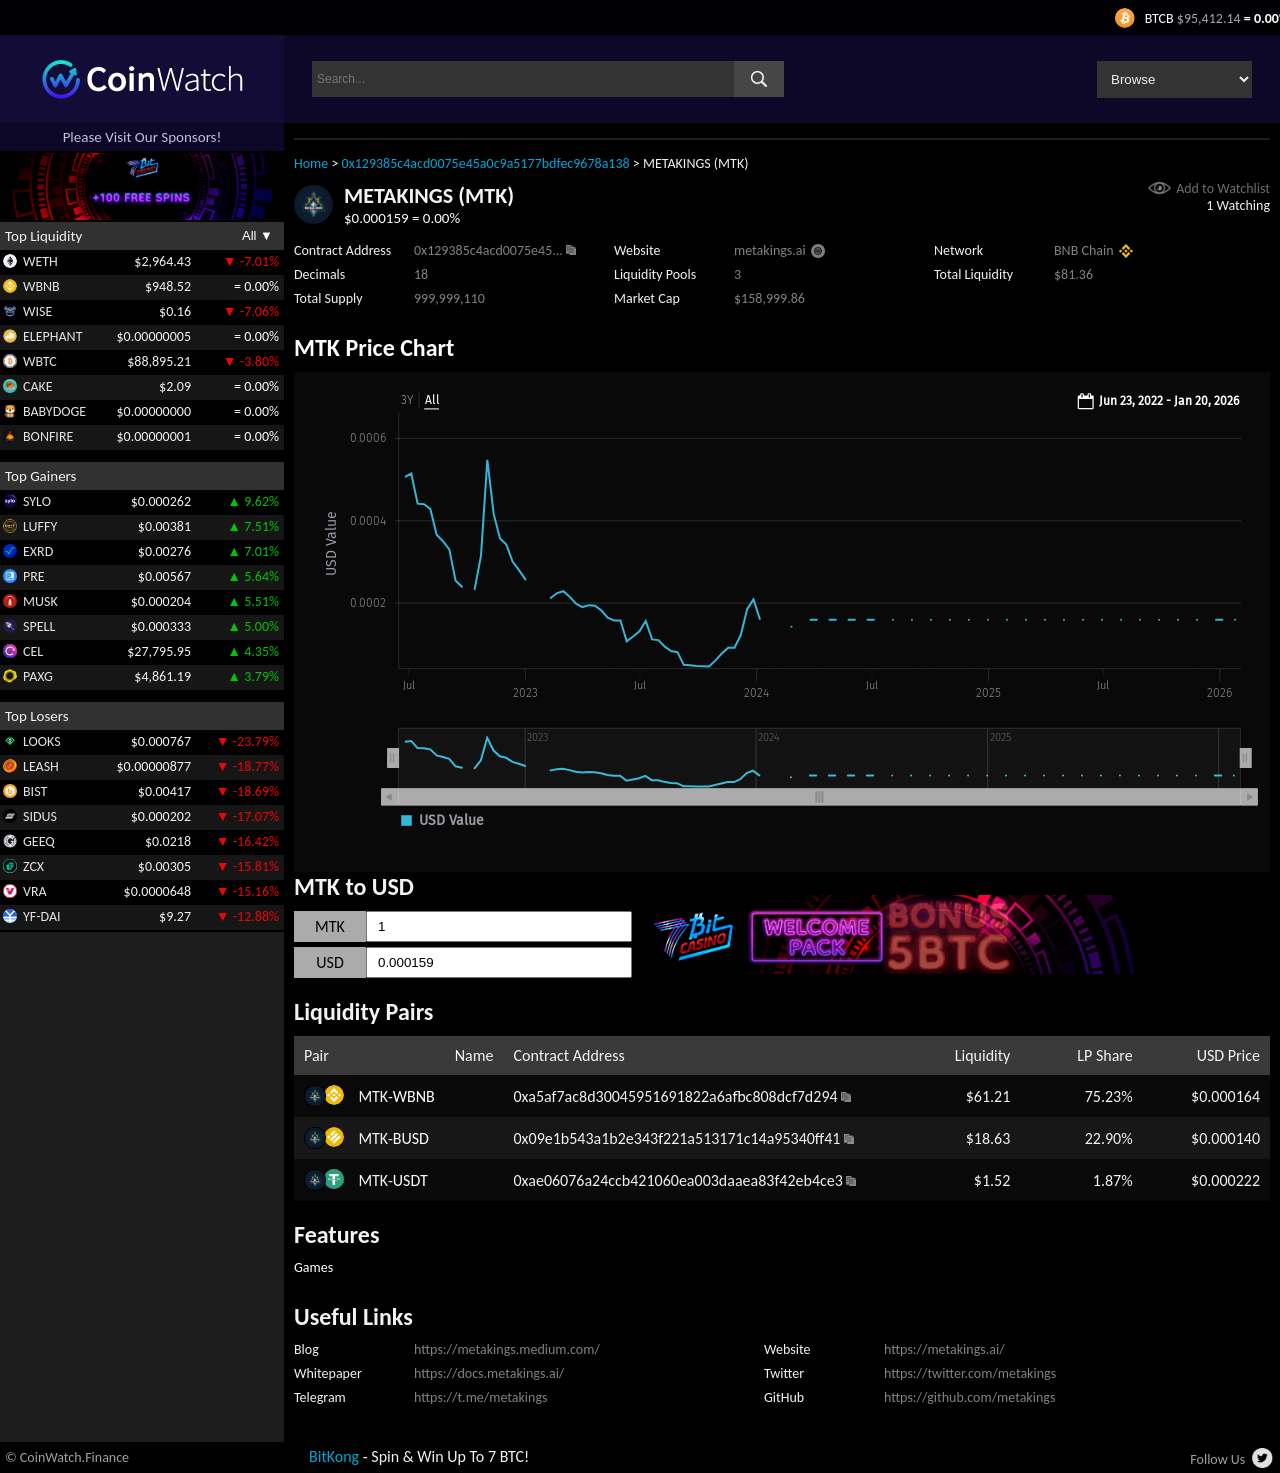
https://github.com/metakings (969, 1397)
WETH (40, 261)
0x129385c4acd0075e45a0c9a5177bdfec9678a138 (486, 163)
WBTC (40, 361)
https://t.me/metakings (481, 1397)
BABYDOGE (54, 411)
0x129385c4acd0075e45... (488, 250)
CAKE (38, 386)
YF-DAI (42, 916)
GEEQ (39, 841)
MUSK (40, 601)
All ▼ (257, 235)
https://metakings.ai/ (944, 1349)
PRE (34, 576)
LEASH (41, 766)
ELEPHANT (52, 336)
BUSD (411, 1138)
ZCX (33, 866)
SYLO (37, 501)
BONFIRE (48, 436)
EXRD (38, 551)
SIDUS (40, 816)
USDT (410, 1180)
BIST (35, 791)
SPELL (39, 626)
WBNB (41, 286)
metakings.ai (770, 250)
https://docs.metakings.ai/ (489, 1373)
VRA (35, 891)
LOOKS (42, 741)
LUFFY (40, 526)
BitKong (334, 1456)
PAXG (38, 676)
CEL (33, 651)
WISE (37, 311)
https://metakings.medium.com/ (507, 1349)
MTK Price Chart (374, 347)
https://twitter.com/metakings (970, 1373)
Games (313, 1267)
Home (311, 163)
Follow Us (1217, 1459)
